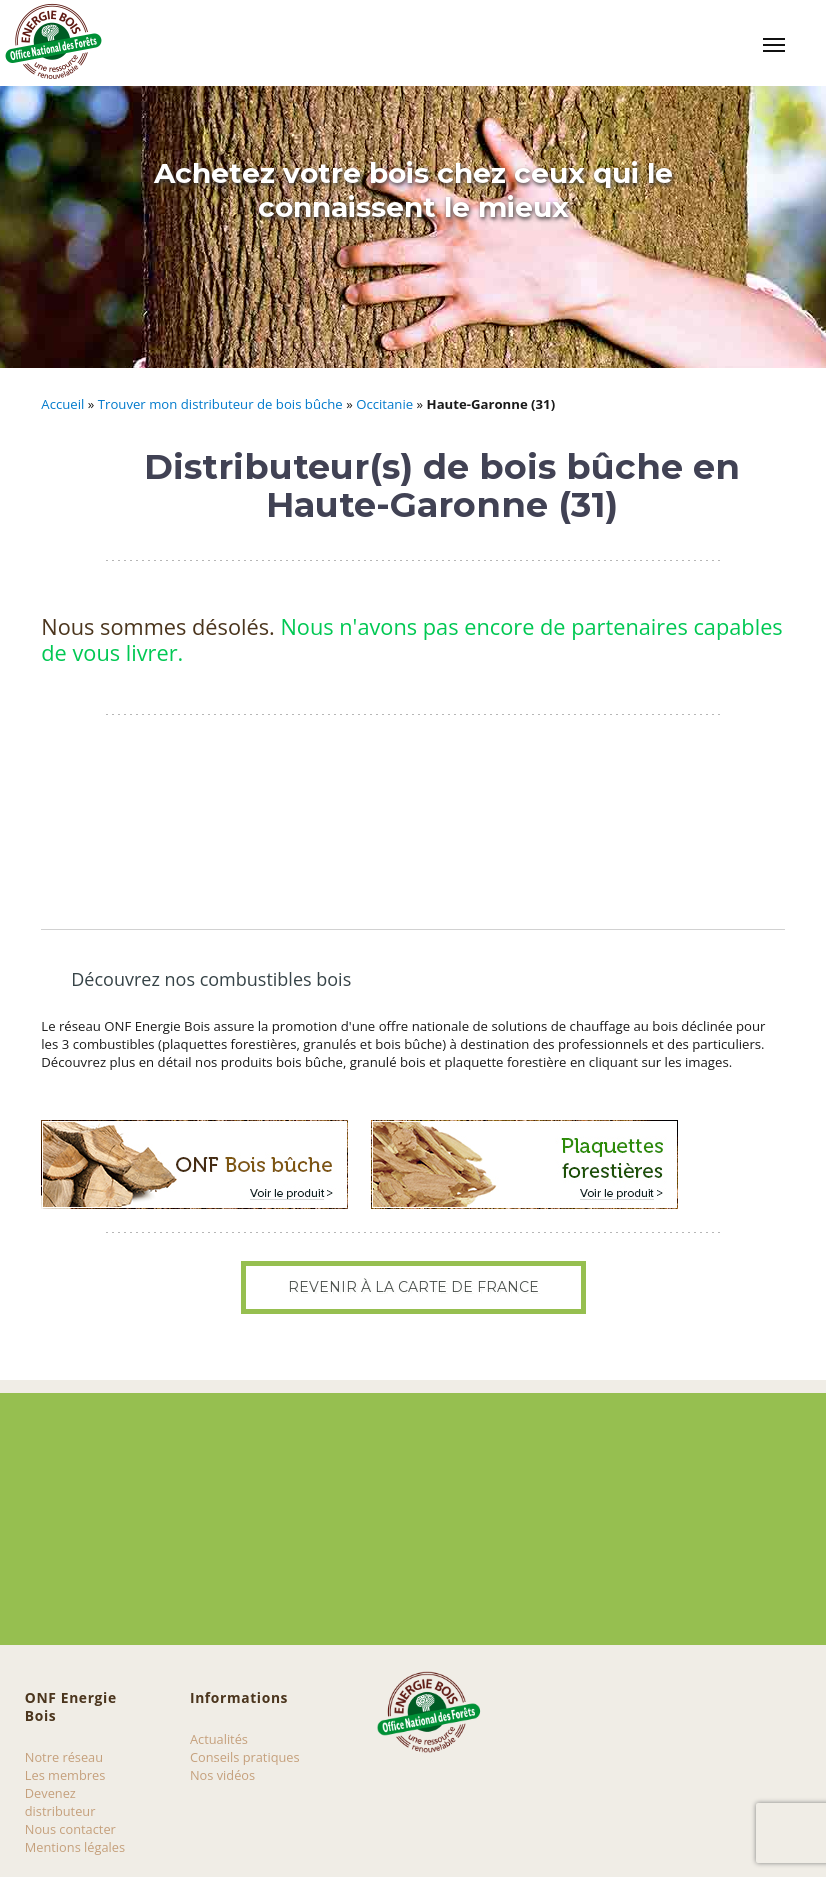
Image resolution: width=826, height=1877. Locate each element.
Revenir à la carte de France (413, 1287)
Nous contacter (70, 1829)
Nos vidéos (222, 1775)
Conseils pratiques (245, 1757)
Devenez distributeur (60, 1802)
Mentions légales (75, 1847)
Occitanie (384, 404)
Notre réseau (64, 1757)
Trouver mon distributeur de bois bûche (220, 404)
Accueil (62, 404)
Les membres (65, 1775)
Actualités (219, 1739)
